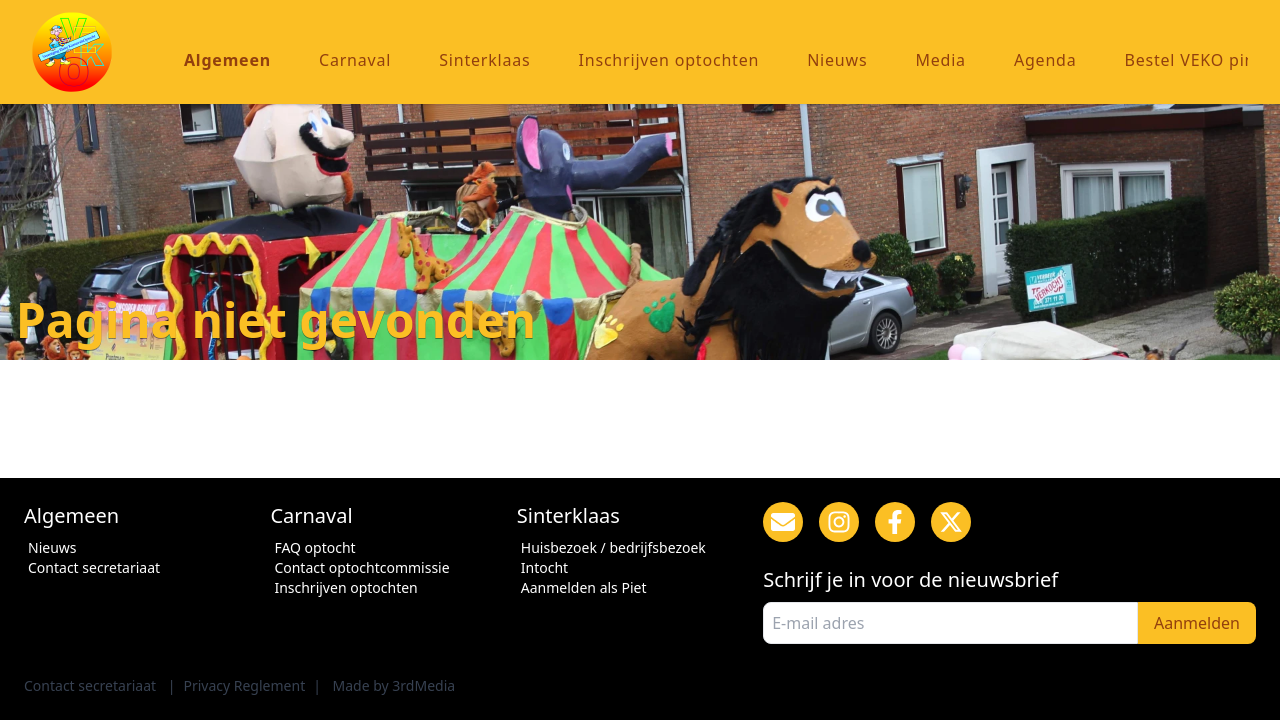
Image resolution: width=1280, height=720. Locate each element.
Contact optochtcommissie (361, 567)
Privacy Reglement (244, 685)
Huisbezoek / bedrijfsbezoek (613, 547)
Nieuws (837, 60)
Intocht (544, 567)
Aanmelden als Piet (584, 587)
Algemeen (227, 60)
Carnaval (355, 60)
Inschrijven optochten (669, 60)
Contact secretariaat (94, 567)
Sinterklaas (484, 60)
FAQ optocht (314, 547)
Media (940, 60)
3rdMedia (423, 685)
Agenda (1045, 60)
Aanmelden (1197, 623)
